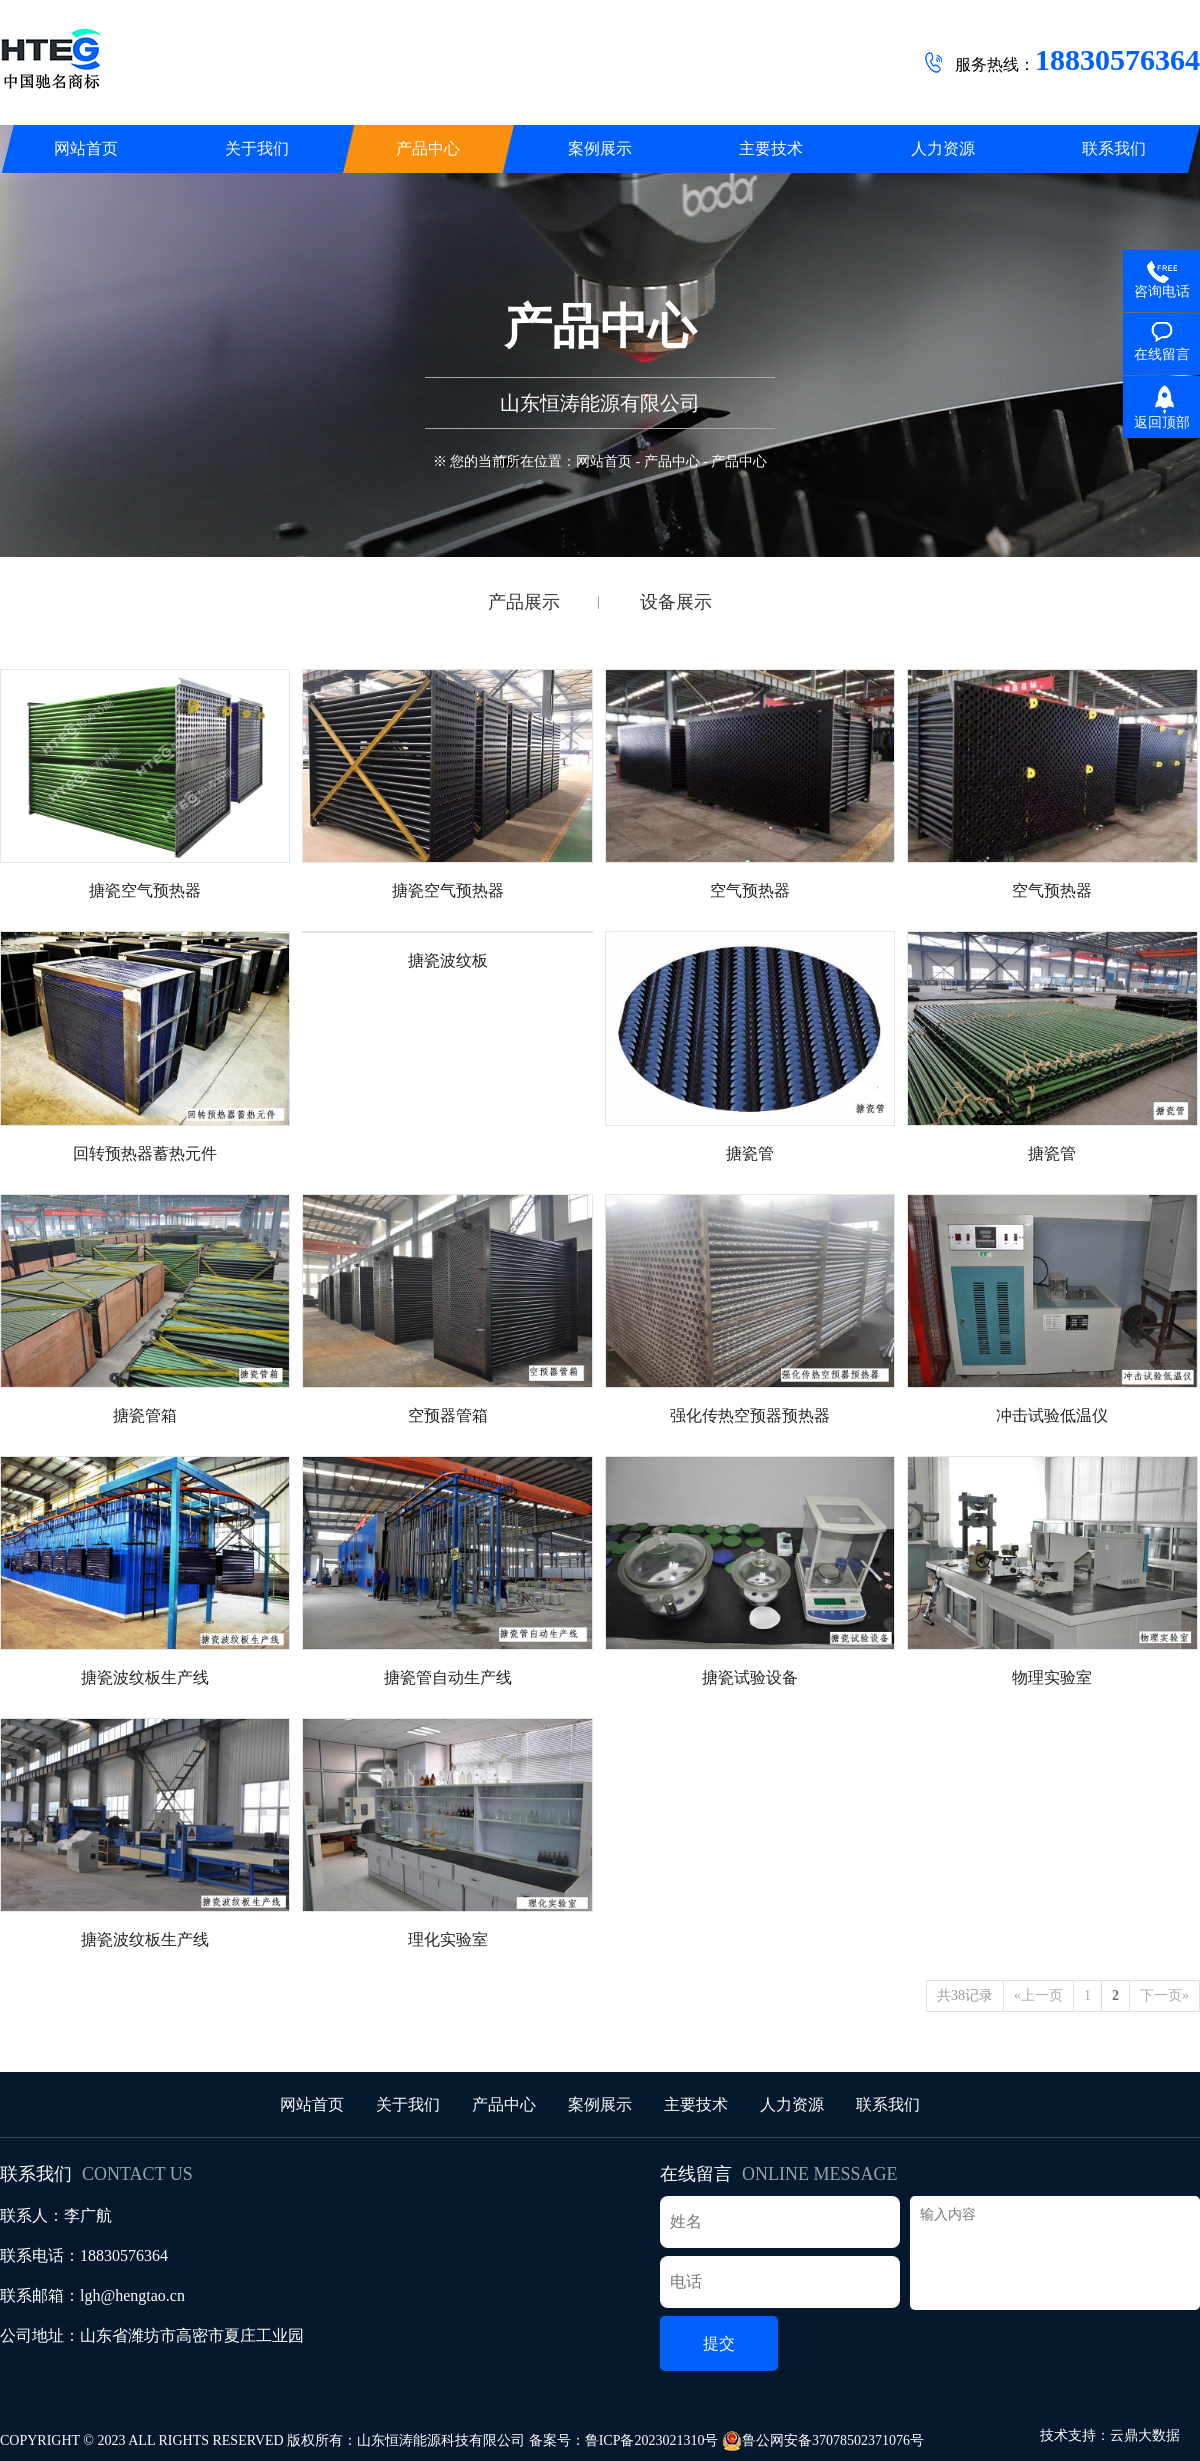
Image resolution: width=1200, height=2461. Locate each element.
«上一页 (1038, 1995)
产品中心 (672, 461)
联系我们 (888, 2104)
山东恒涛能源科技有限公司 (441, 2440)
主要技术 (696, 2104)
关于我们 (408, 2104)
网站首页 (604, 461)
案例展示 (600, 2104)
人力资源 (792, 2104)
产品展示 (524, 602)
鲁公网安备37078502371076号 (823, 2441)
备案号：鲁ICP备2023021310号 (624, 2440)
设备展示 (676, 602)
